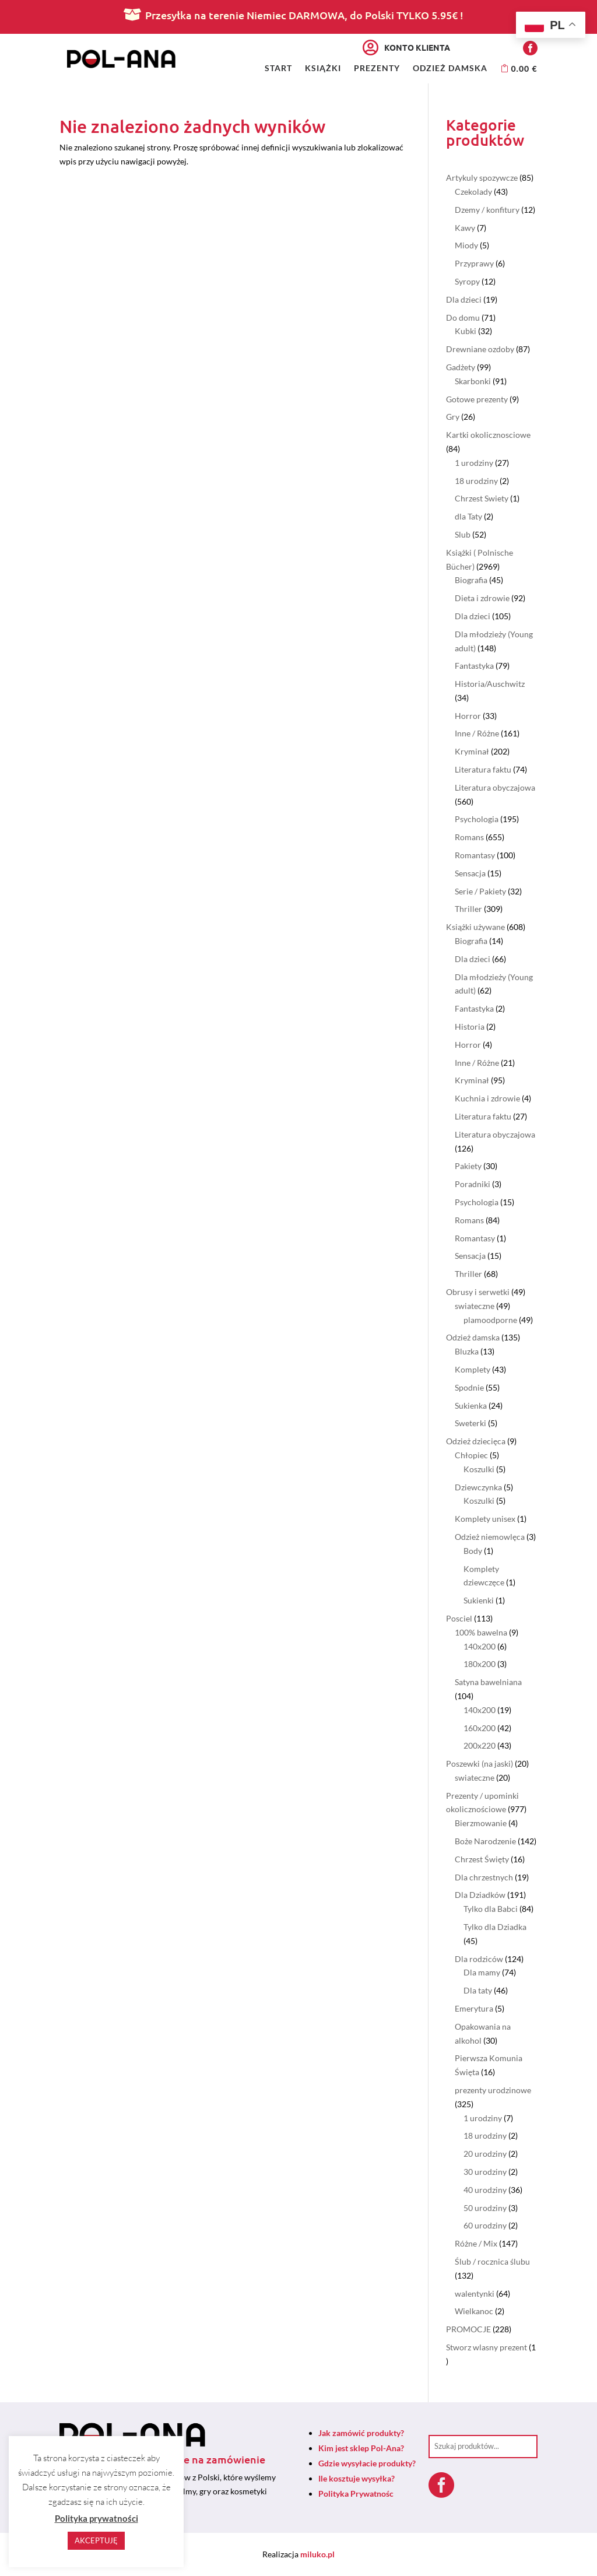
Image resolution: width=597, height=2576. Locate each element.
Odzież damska (450, 68)
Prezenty (377, 68)
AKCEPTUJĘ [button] (96, 2540)
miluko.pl (317, 2554)
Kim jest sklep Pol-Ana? (361, 2448)
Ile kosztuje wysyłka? (356, 2478)
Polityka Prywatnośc (356, 2493)
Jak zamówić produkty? (361, 2433)
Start (278, 68)
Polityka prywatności (96, 2518)
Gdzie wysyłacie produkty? (367, 2463)
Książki (323, 68)
